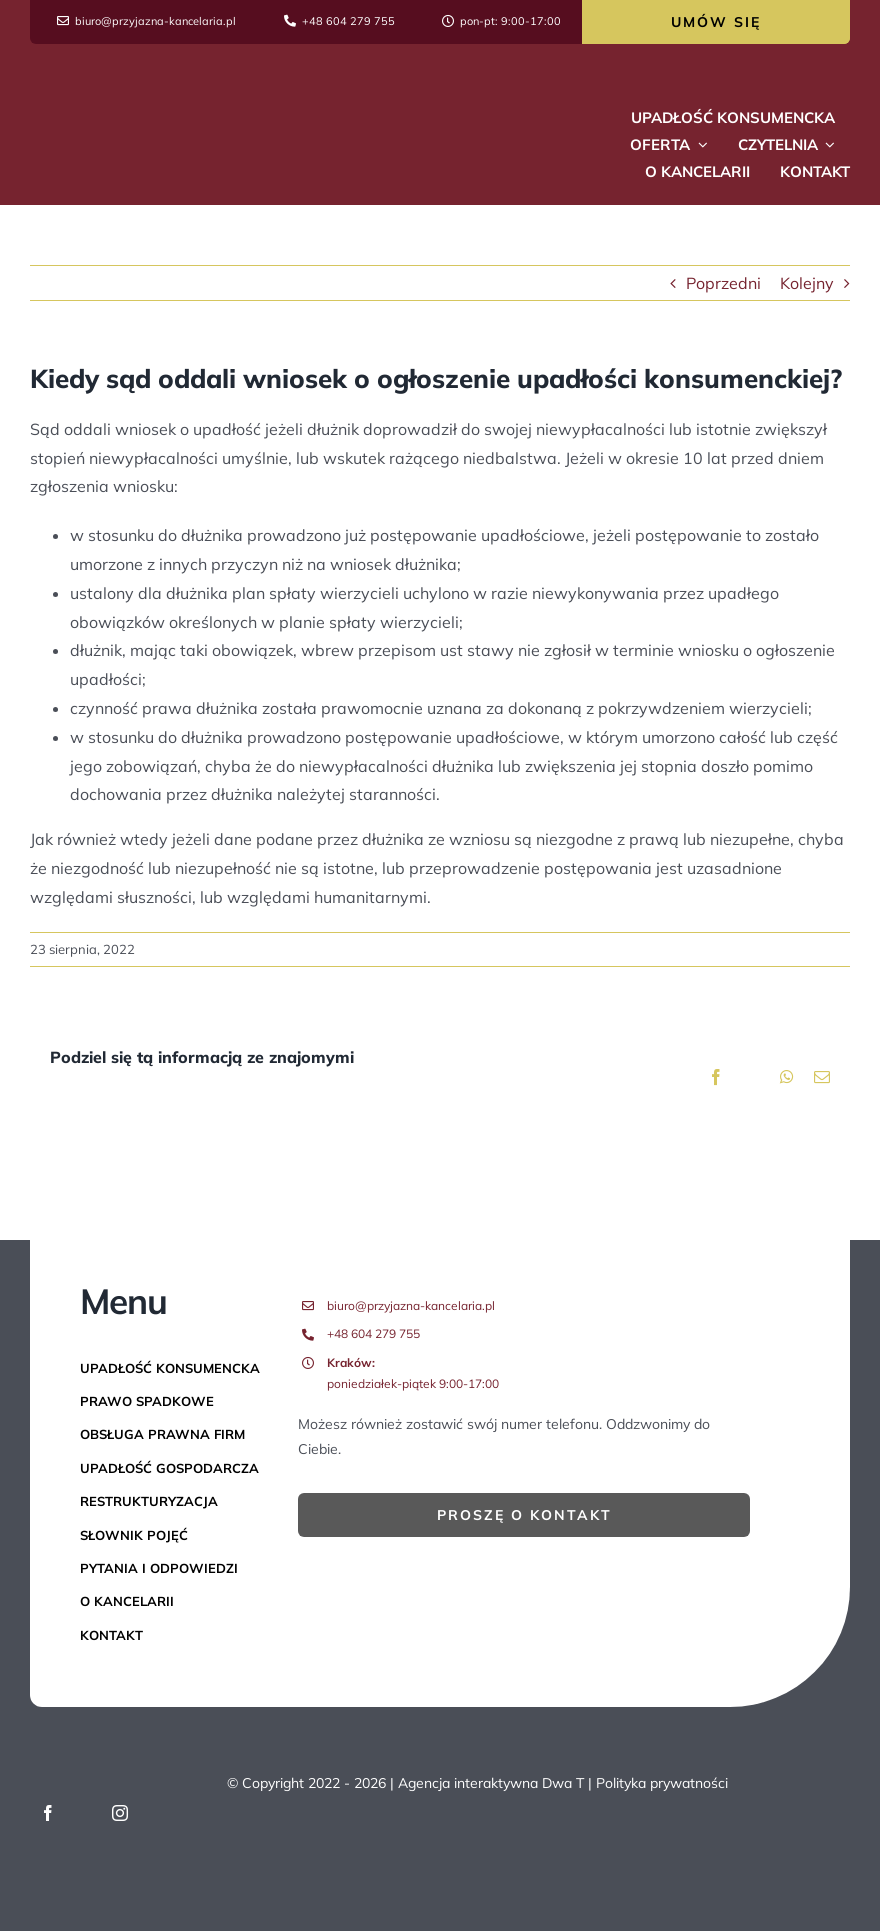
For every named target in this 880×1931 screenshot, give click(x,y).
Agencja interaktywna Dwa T (491, 1783)
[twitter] (84, 1813)
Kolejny (807, 283)
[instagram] (120, 1813)
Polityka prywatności (662, 1783)
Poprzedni (723, 283)
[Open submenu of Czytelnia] (827, 144)
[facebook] (48, 1813)
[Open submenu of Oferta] (699, 144)
